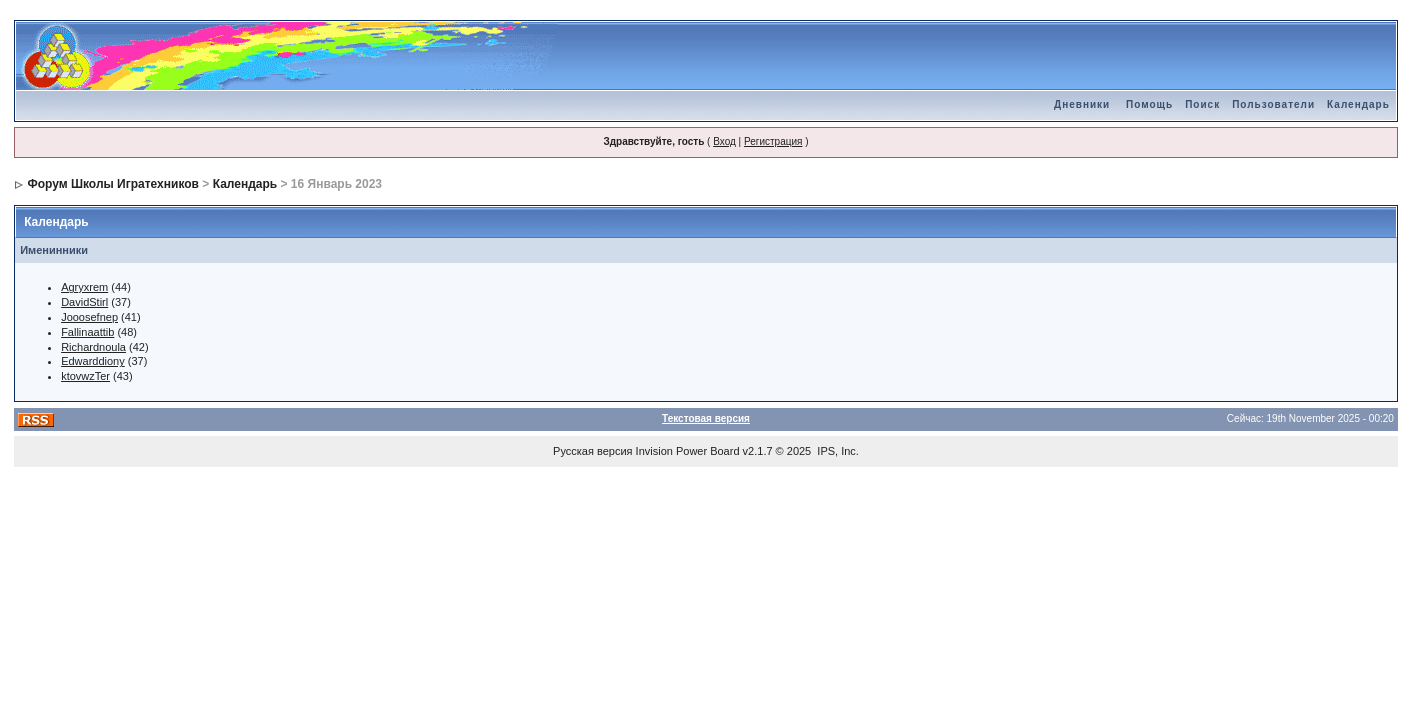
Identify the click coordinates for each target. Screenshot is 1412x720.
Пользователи (1273, 104)
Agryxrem (84, 287)
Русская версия (592, 451)
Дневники (1082, 104)
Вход (724, 141)
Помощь (1149, 104)
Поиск (1202, 104)
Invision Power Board (688, 451)
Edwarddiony (93, 361)
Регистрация (773, 141)
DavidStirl (84, 302)
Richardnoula (93, 347)
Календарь (1358, 104)
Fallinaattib (87, 332)
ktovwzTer (85, 376)
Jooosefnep (89, 317)
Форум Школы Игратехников (113, 184)
